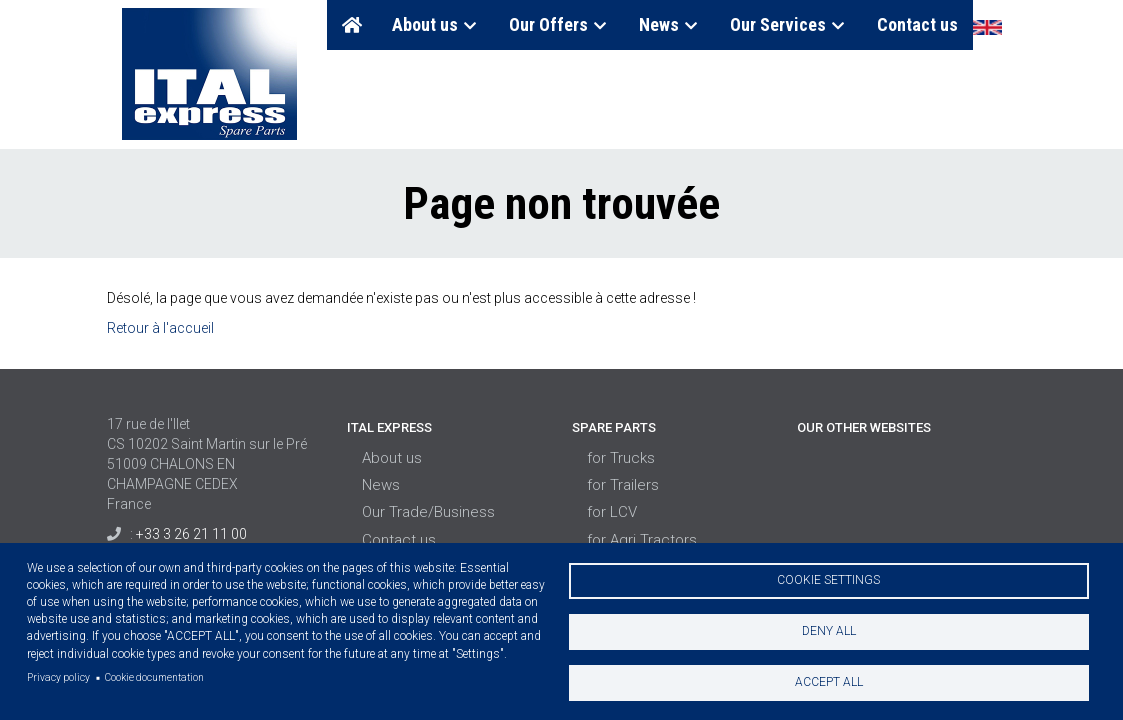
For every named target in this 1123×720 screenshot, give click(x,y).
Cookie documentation (154, 677)
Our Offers (559, 24)
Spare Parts (614, 427)
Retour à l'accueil (160, 328)
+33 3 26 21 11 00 (191, 534)
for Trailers (623, 485)
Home (352, 25)
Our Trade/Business (428, 512)
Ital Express (389, 427)
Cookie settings (828, 580)
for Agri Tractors (642, 540)
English (987, 27)
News (669, 24)
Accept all (829, 682)
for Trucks (621, 458)
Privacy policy (58, 677)
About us (435, 24)
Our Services (788, 24)
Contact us (917, 24)
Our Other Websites (864, 427)
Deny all (829, 631)
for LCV (612, 512)
